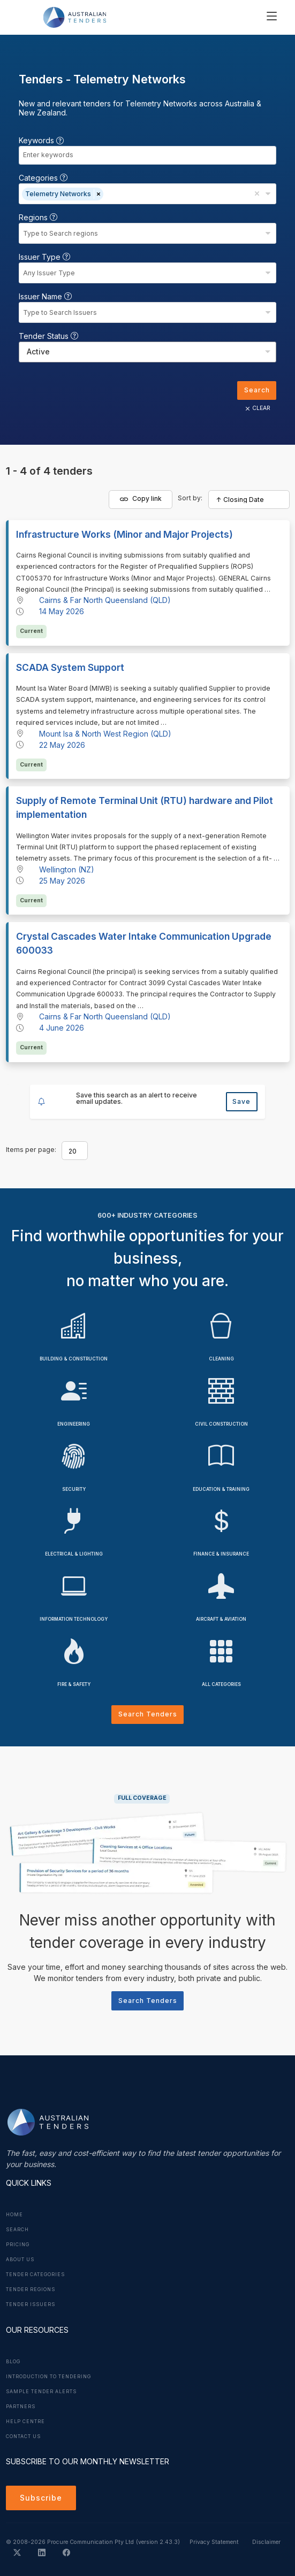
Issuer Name (45, 296)
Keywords (41, 140)
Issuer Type (44, 256)
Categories (43, 177)
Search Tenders (147, 1714)
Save (241, 1101)
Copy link (140, 499)
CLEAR (257, 408)
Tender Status (48, 336)
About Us (20, 2259)
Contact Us (23, 2436)
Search (257, 390)
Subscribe (40, 2497)
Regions (38, 217)
